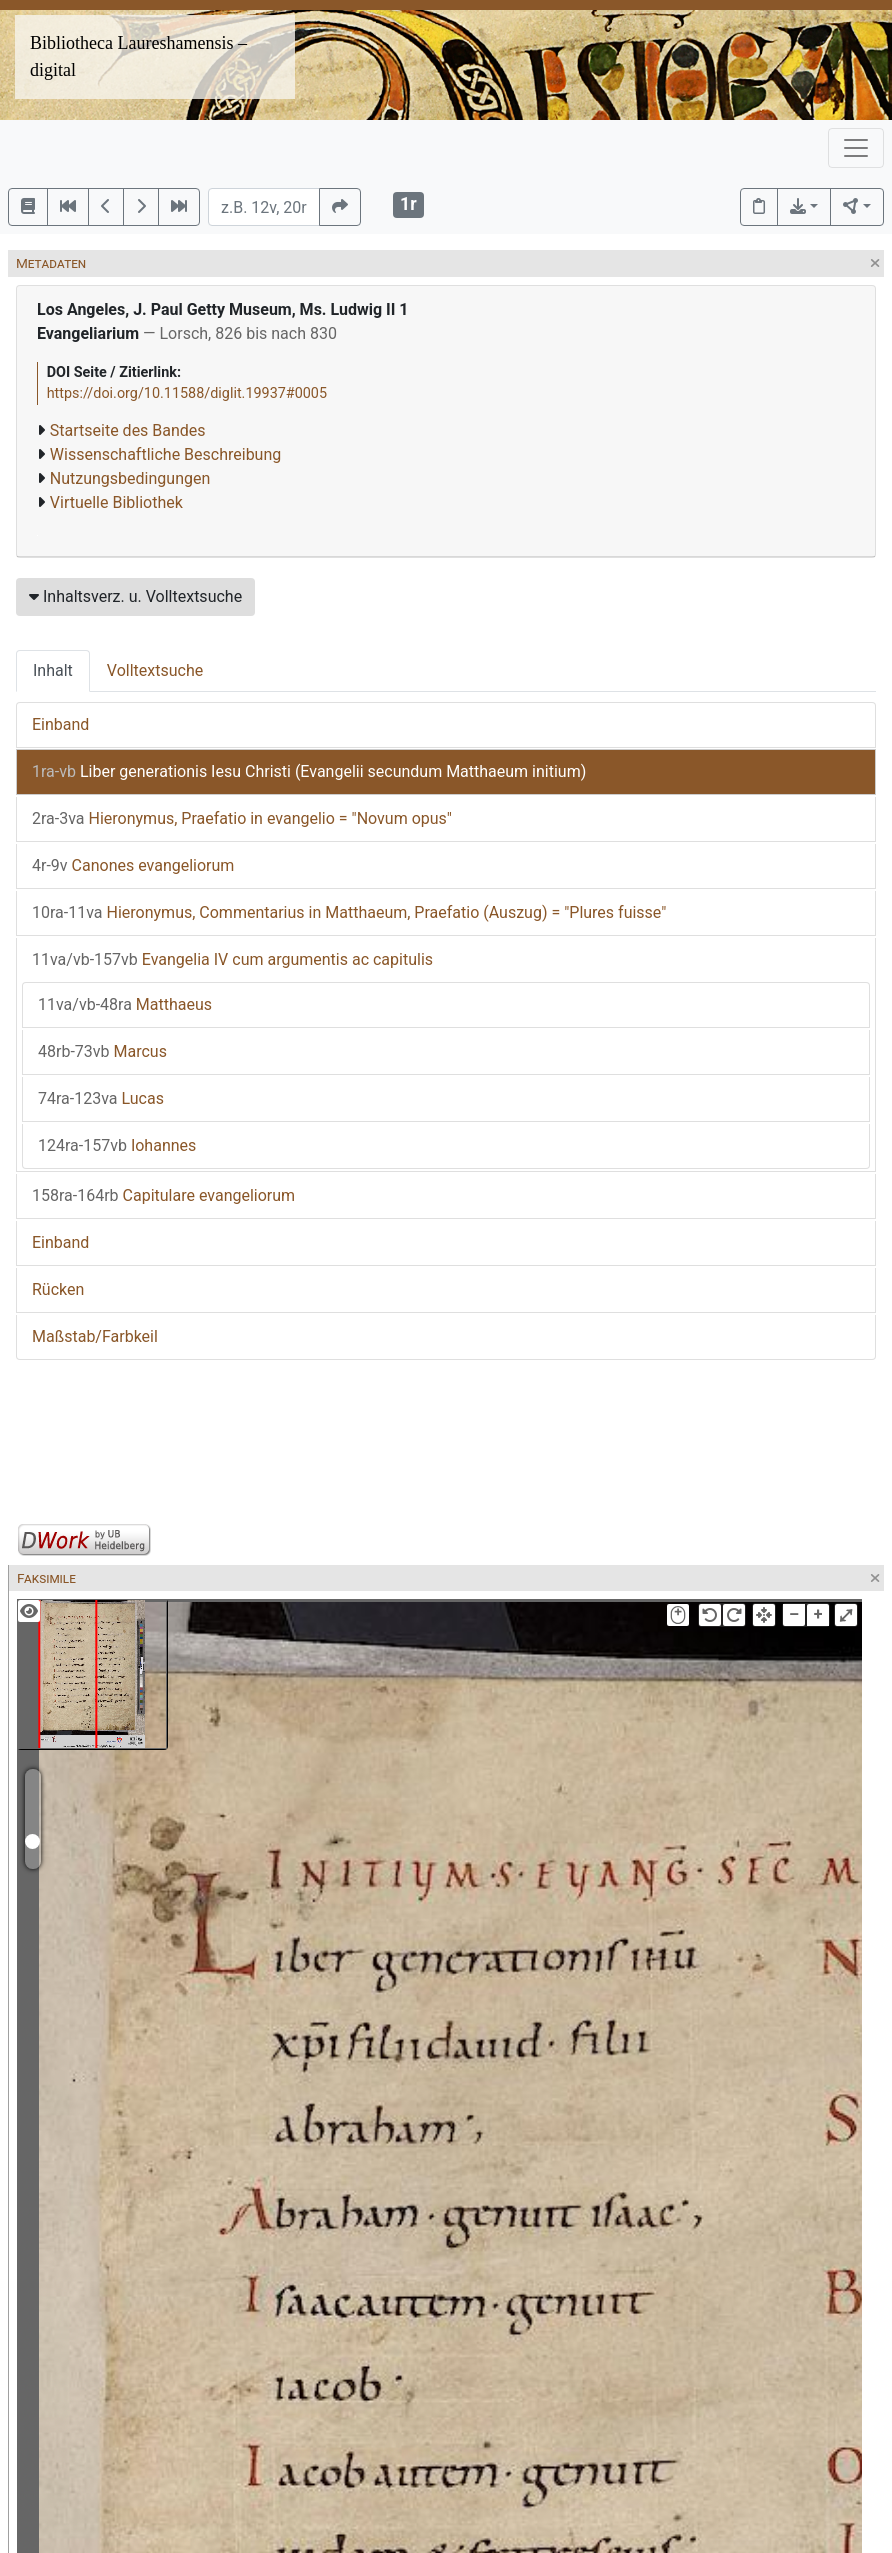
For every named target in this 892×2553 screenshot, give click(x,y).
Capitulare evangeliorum (163, 1195)
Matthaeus (125, 1004)
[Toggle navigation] (856, 148)
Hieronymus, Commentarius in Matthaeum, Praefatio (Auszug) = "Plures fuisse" (349, 912)
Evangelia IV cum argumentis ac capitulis (232, 959)
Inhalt (53, 670)
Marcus (102, 1051)
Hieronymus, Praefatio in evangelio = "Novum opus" (242, 818)
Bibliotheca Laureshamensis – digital (138, 56)
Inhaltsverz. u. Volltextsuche (135, 596)
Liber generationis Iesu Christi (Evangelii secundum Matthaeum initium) (309, 771)
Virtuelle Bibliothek (116, 502)
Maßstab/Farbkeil (95, 1336)
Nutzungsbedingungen (130, 478)
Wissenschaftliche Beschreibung (165, 454)
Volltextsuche (155, 670)
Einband (60, 724)
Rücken (58, 1289)
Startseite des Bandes (128, 430)
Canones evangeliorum (133, 865)
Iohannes (117, 1145)
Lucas (101, 1098)
